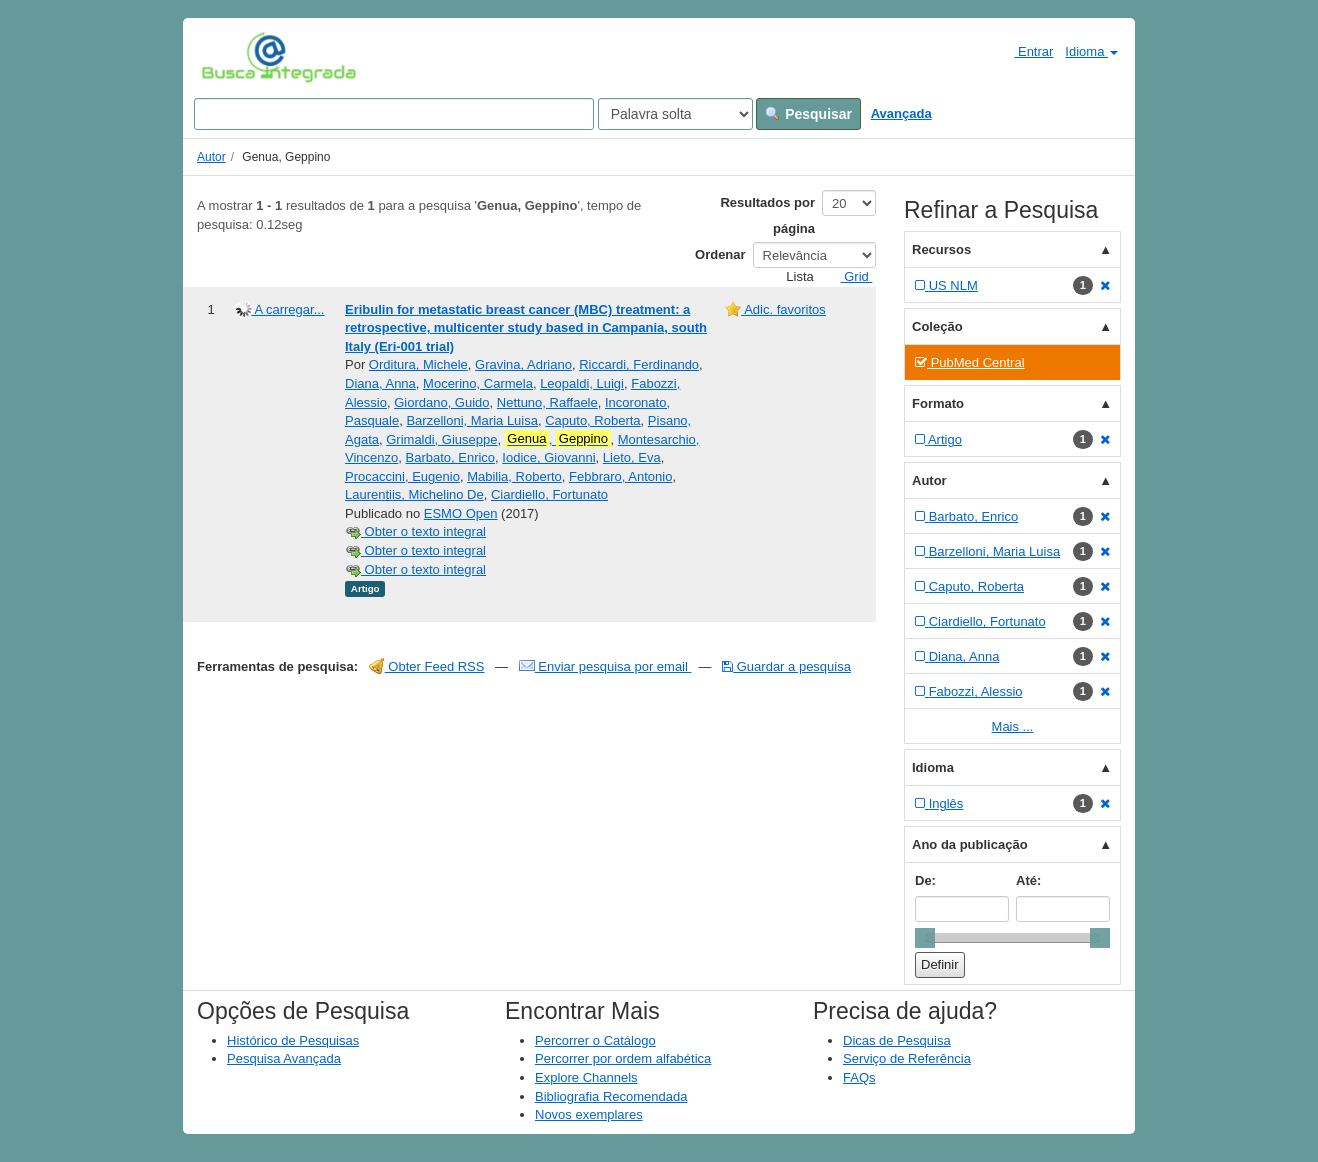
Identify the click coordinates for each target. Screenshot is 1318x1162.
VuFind (232, 57)
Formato (938, 403)
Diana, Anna (380, 383)
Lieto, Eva (632, 457)
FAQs (859, 1077)
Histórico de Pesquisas (293, 1040)
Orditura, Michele (418, 364)
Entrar (1025, 51)
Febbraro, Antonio (620, 476)
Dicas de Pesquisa (897, 1040)
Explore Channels (586, 1077)
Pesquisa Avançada (284, 1058)
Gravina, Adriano (523, 364)
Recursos (941, 249)
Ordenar (720, 254)
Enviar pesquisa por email (605, 666)
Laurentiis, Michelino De (414, 494)
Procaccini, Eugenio (402, 476)
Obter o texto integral (415, 531)
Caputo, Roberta (592, 420)
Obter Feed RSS (427, 666)
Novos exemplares (589, 1114)
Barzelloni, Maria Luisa (472, 420)
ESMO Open (461, 513)
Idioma (1091, 51)
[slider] (925, 938)
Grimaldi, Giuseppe (441, 439)
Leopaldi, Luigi (582, 383)
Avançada (901, 113)
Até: (1028, 880)
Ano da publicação (970, 844)
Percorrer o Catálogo (595, 1040)
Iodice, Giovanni (548, 457)
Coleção (937, 326)
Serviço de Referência (907, 1058)
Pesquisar (808, 114)
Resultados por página (767, 215)
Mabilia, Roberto (514, 476)
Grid (849, 276)
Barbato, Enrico (450, 457)
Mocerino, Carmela (478, 383)
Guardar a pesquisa (786, 666)
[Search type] (675, 114)
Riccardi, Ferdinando (639, 364)
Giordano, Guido (441, 402)
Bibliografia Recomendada (611, 1096)
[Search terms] (394, 114)
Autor (211, 157)
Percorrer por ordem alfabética (623, 1058)
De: (925, 880)
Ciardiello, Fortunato (549, 494)
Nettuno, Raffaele (547, 402)
